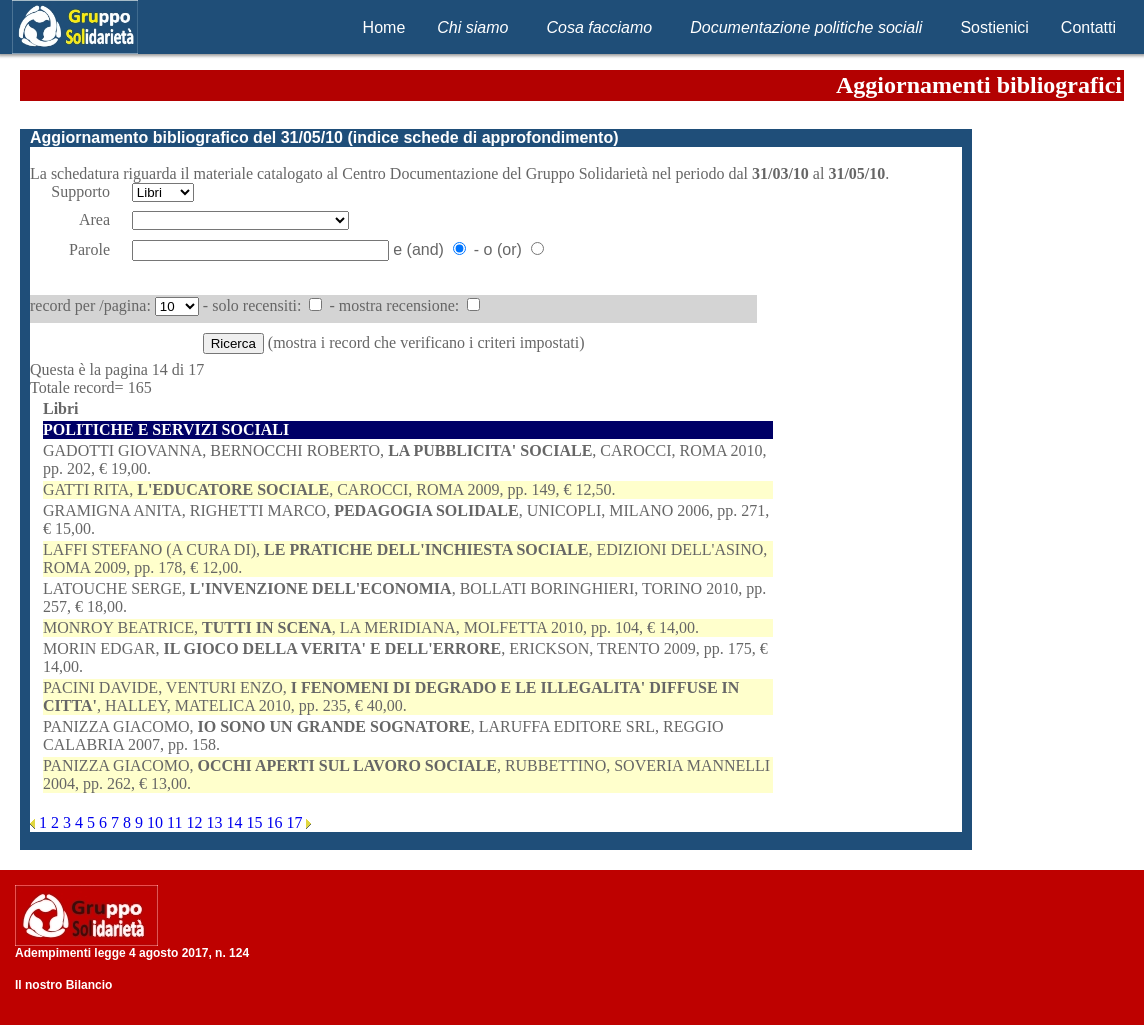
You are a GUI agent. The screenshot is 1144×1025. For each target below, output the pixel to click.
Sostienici (994, 27)
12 (196, 822)
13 (216, 822)
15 (256, 822)
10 (157, 822)
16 (276, 822)
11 (176, 822)
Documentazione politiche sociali (806, 27)
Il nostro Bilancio (63, 985)
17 (296, 822)
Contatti (1088, 27)
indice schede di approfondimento (483, 137)
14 (236, 822)
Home (384, 27)
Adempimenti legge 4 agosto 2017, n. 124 (132, 953)
